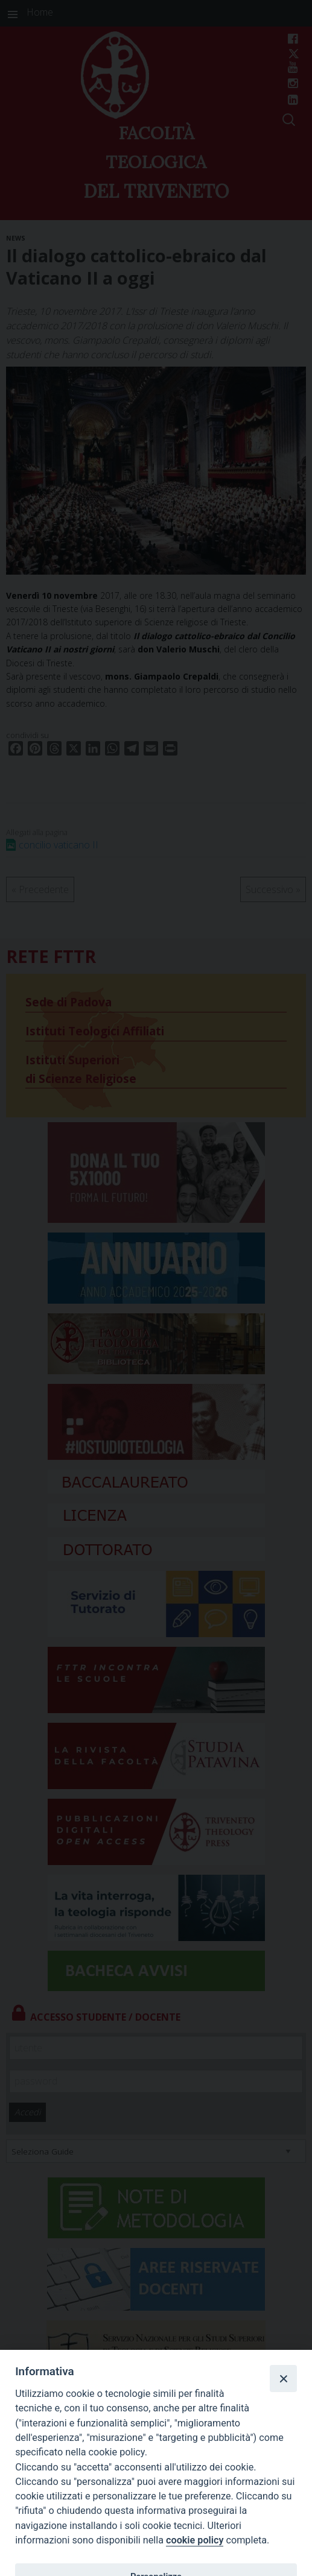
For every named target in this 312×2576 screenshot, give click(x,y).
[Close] (283, 2378)
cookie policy (194, 2540)
